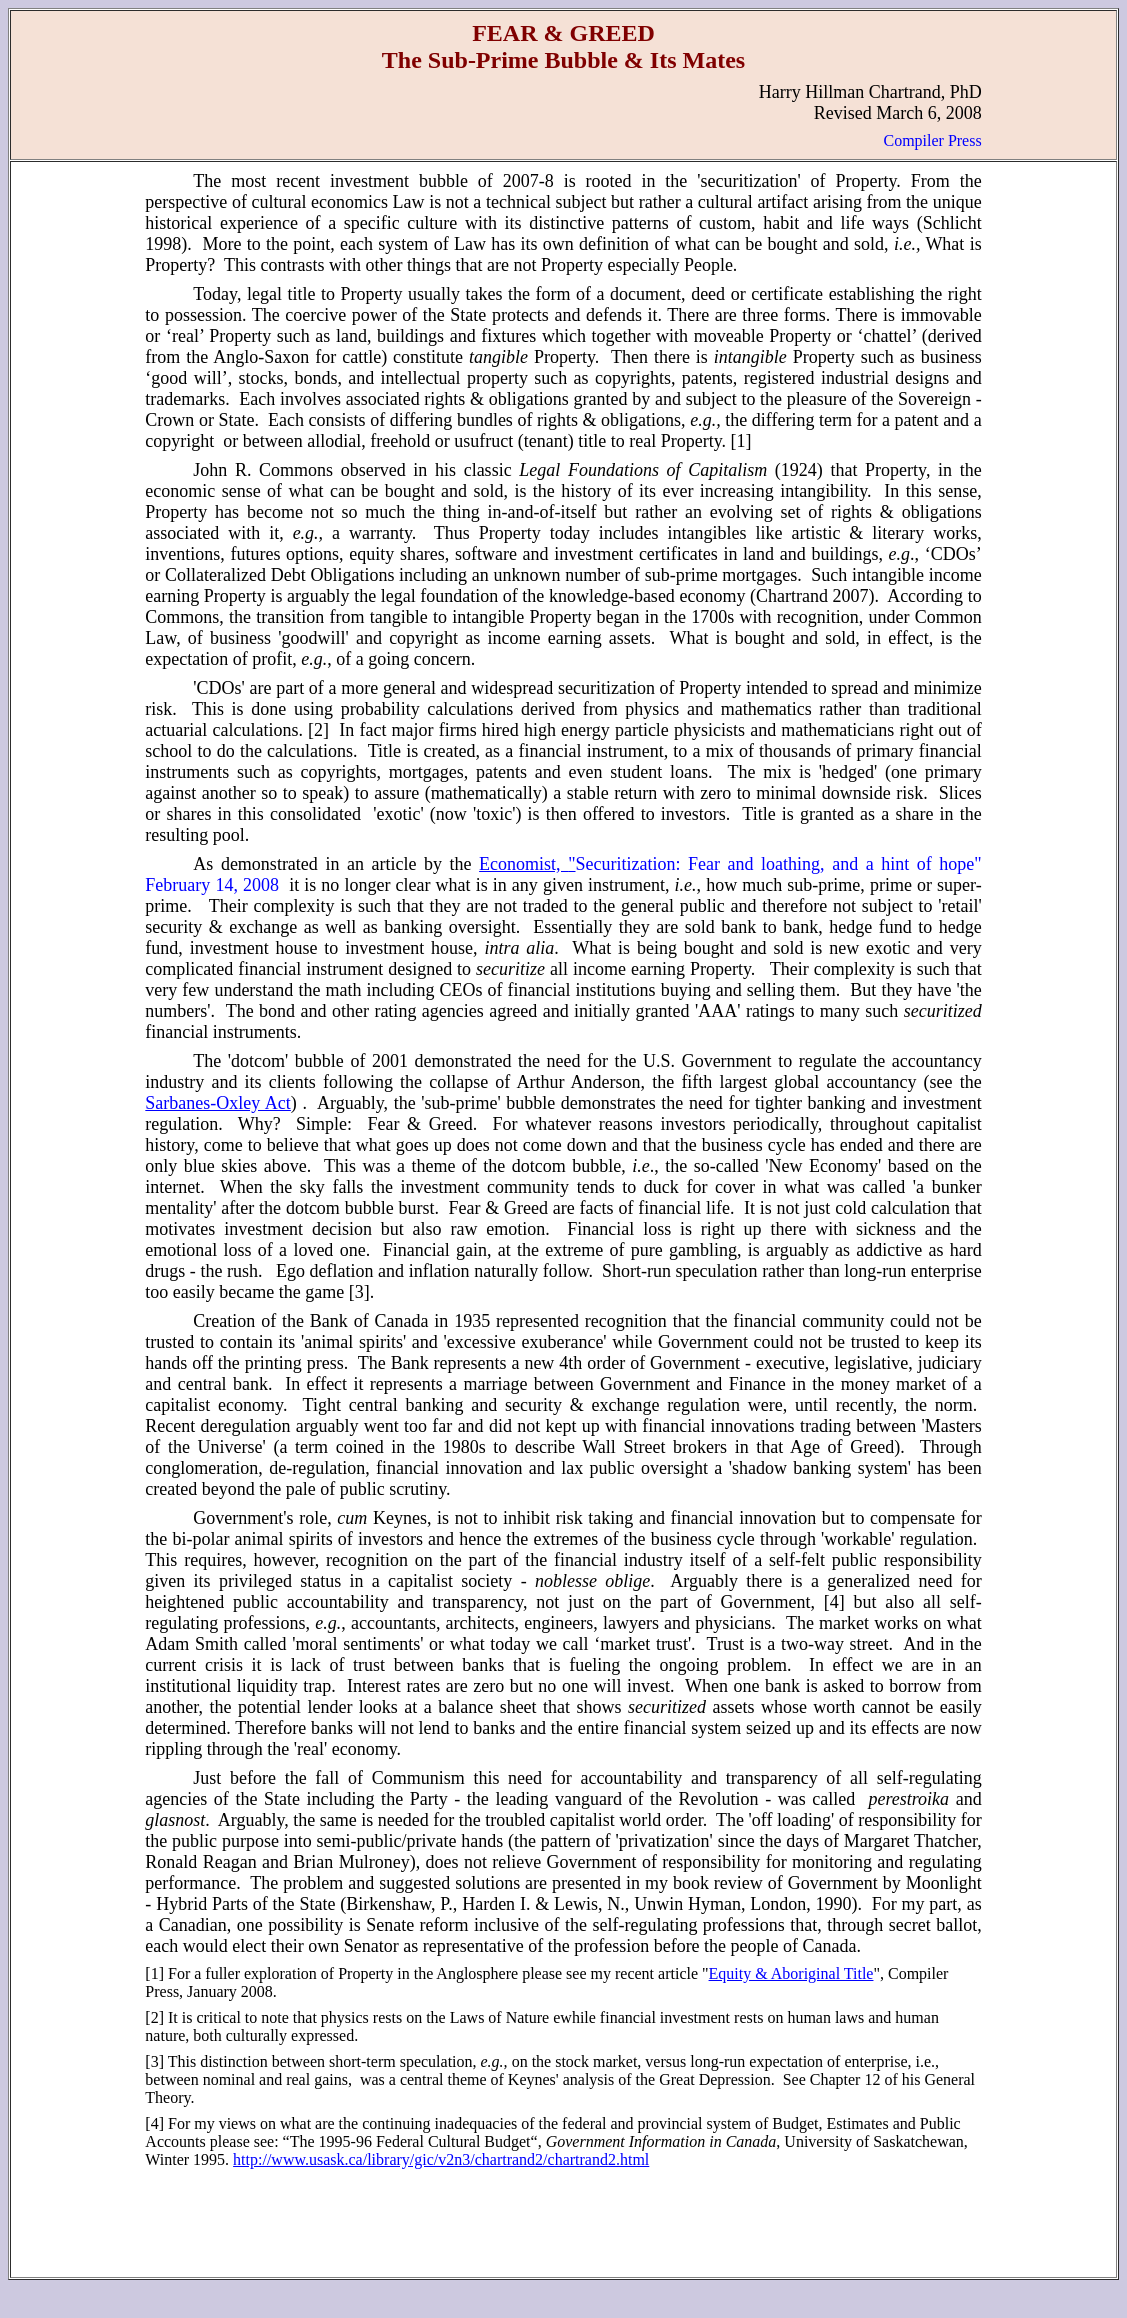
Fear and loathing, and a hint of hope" (835, 864)
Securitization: (632, 864)
